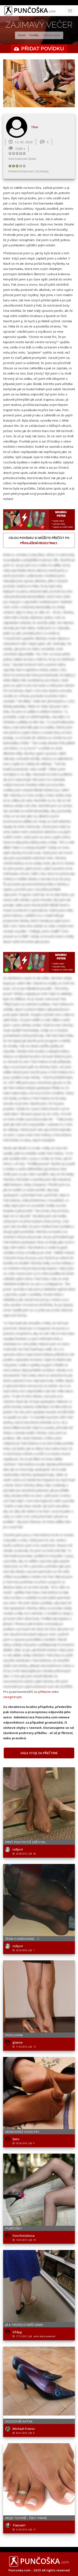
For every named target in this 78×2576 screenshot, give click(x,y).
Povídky (34, 35)
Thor (34, 127)
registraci (48, 543)
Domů (21, 35)
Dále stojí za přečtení (39, 1753)
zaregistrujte (12, 1697)
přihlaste (44, 1692)
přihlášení (29, 543)
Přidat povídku (42, 48)
